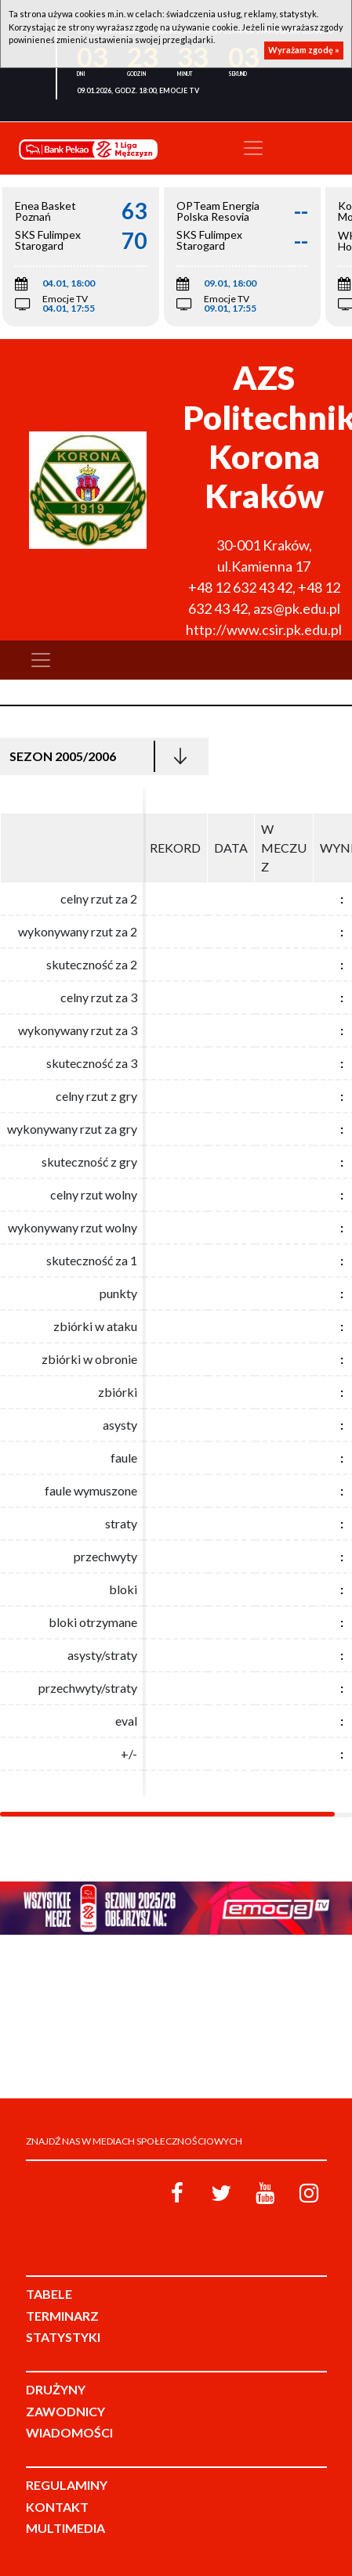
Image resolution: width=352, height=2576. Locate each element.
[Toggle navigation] (253, 148)
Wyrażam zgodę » (303, 50)
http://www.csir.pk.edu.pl (264, 629)
